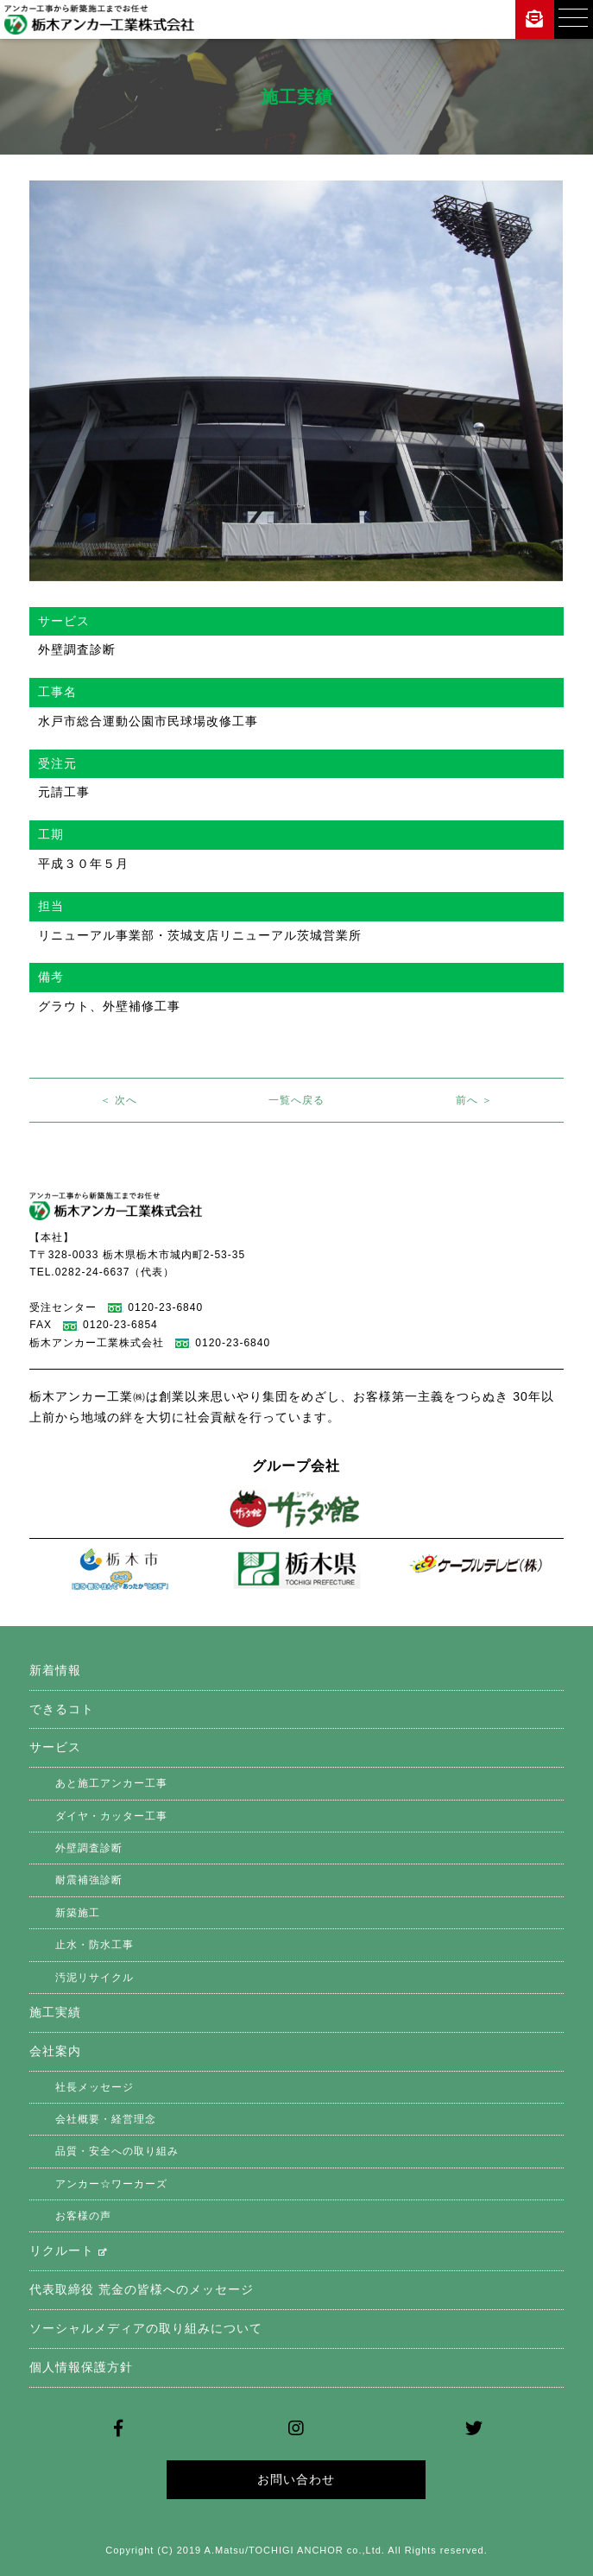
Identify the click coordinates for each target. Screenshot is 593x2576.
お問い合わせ (296, 2479)
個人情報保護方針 (81, 2367)
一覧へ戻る (296, 1100)
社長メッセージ (94, 2087)
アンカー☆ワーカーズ (111, 2184)
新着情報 (55, 1670)
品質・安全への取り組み (117, 2151)
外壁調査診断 (89, 1848)
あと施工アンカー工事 (111, 1783)
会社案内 (55, 2051)
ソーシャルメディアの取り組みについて (145, 2328)
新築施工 (77, 1913)
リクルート (68, 2250)
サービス (55, 1747)
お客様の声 (83, 2216)
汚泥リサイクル (94, 1978)
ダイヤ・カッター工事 (111, 1816)
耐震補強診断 (89, 1880)
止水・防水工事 (94, 1945)
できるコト (61, 1709)
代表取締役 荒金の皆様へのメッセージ (141, 2289)
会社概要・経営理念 (105, 2119)
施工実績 (55, 2012)
